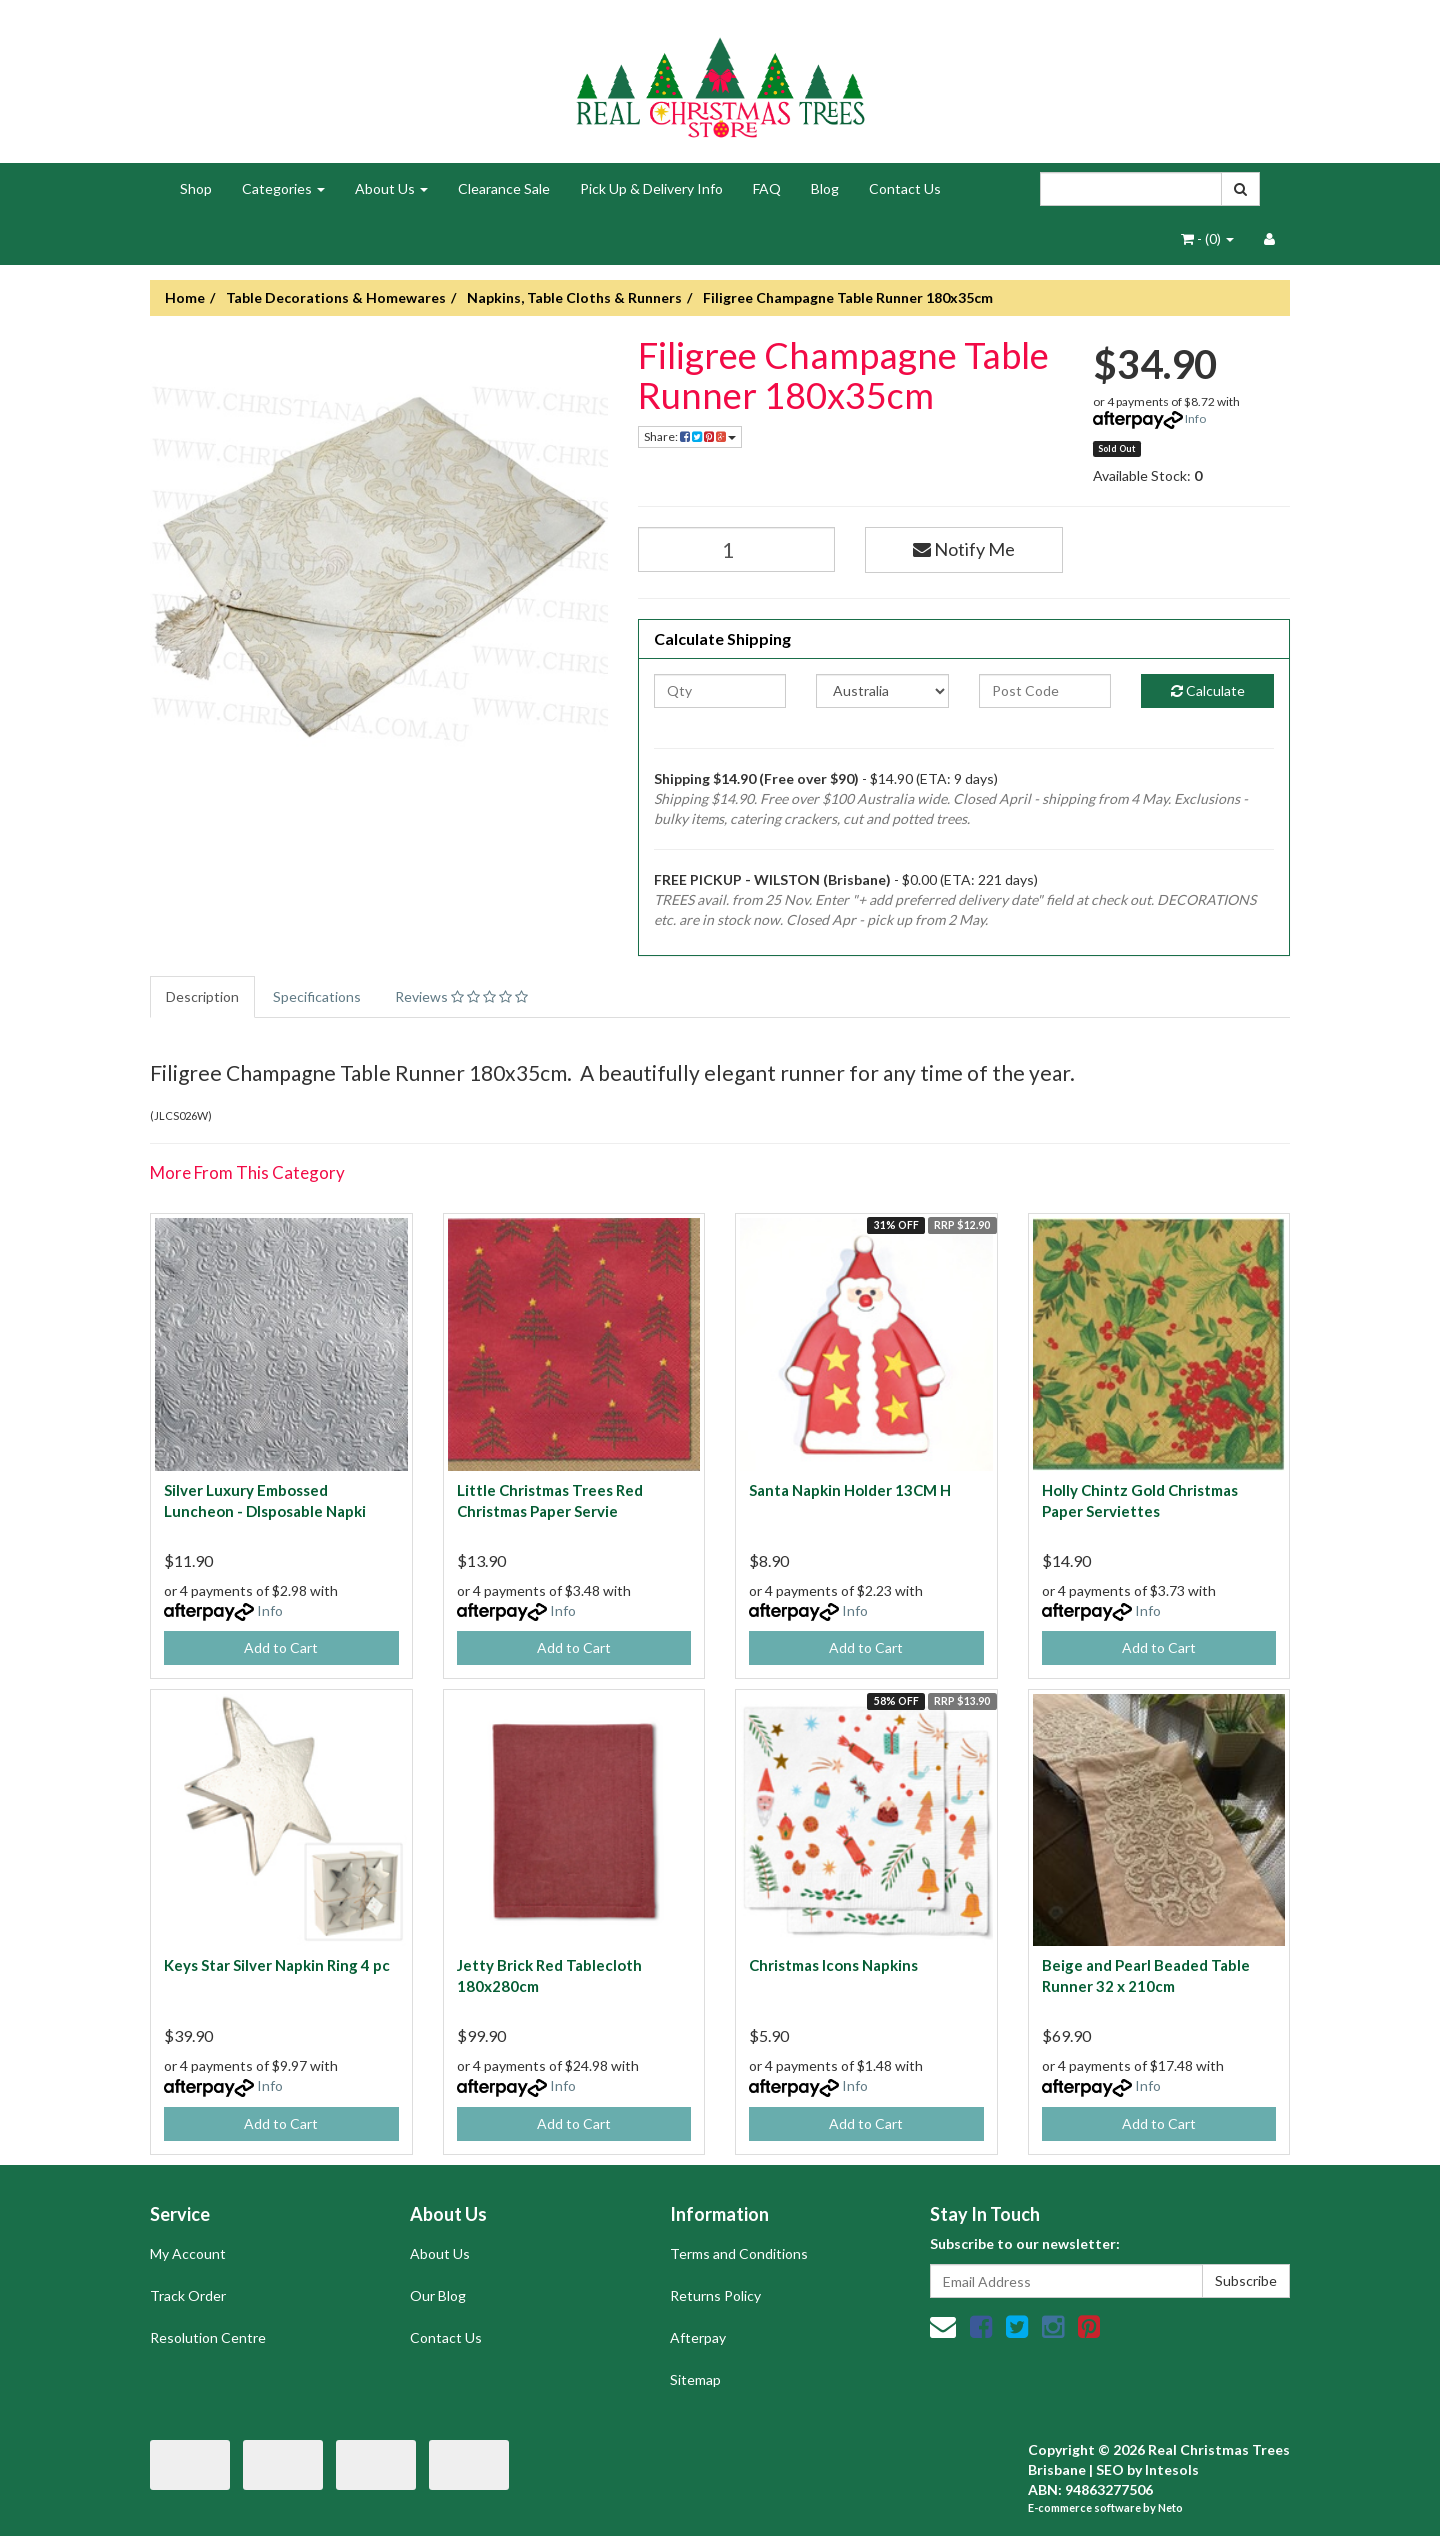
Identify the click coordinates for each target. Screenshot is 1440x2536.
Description (202, 996)
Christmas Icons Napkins (833, 1965)
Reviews (461, 996)
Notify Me (964, 549)
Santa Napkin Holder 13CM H (850, 1490)
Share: (690, 436)
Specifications (317, 996)
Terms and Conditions (739, 2253)
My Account (188, 2253)
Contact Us (905, 188)
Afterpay (698, 2337)
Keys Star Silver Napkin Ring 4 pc (277, 1965)
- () (1207, 238)
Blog (825, 188)
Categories (283, 188)
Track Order (188, 2295)
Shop (196, 188)
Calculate (1208, 690)
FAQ (767, 188)
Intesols (1172, 2469)
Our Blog (438, 2295)
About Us (391, 188)
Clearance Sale (504, 188)
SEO (1110, 2469)
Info (1195, 418)
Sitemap (695, 2379)
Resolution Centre (208, 2337)
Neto (1170, 2507)
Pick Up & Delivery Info (651, 188)
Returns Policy (715, 2295)
